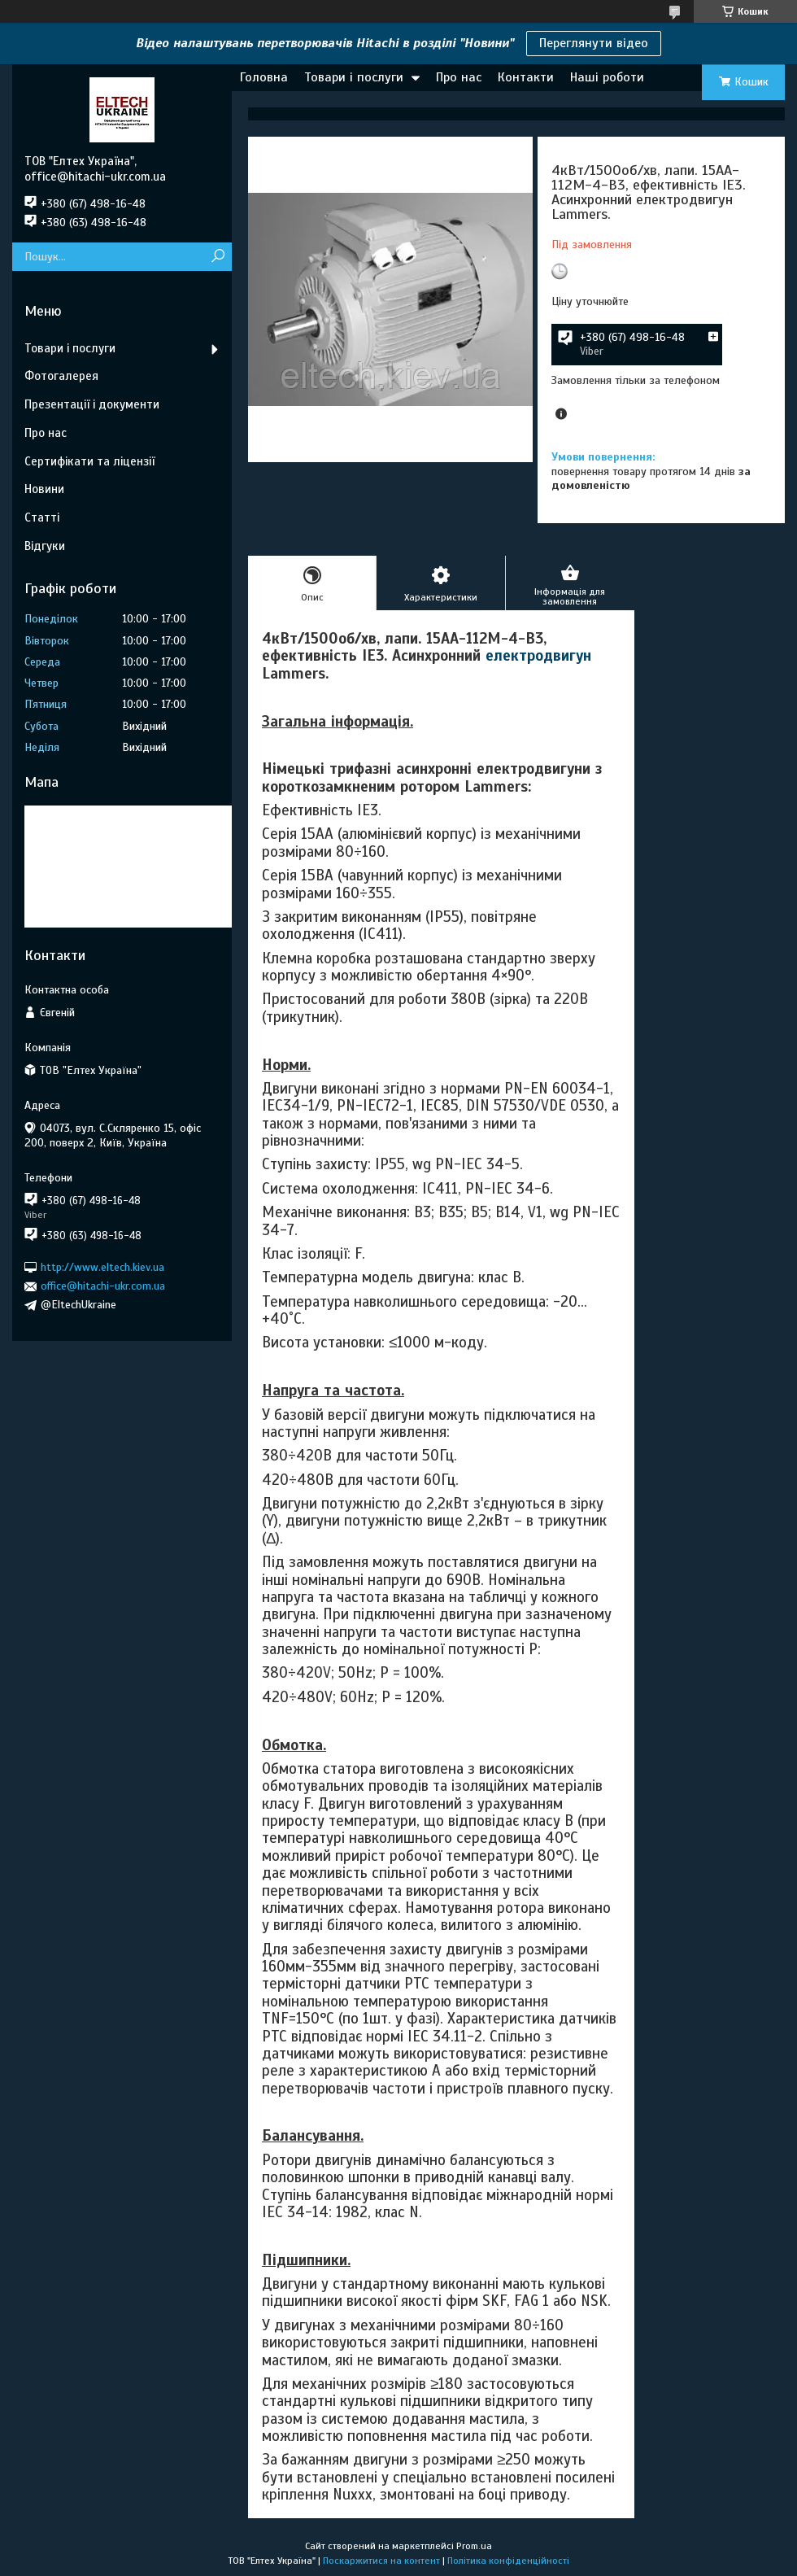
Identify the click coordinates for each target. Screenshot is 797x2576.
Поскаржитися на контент (381, 2560)
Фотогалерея (61, 376)
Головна (264, 77)
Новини (44, 489)
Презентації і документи (91, 404)
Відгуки (44, 546)
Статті (41, 517)
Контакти (526, 77)
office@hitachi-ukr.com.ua (103, 1286)
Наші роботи (607, 77)
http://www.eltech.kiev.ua (102, 1267)
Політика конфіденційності (508, 2560)
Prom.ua (474, 2546)
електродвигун (538, 655)
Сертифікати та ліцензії (89, 461)
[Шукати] (217, 256)
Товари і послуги (353, 77)
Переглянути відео (593, 43)
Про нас (458, 77)
